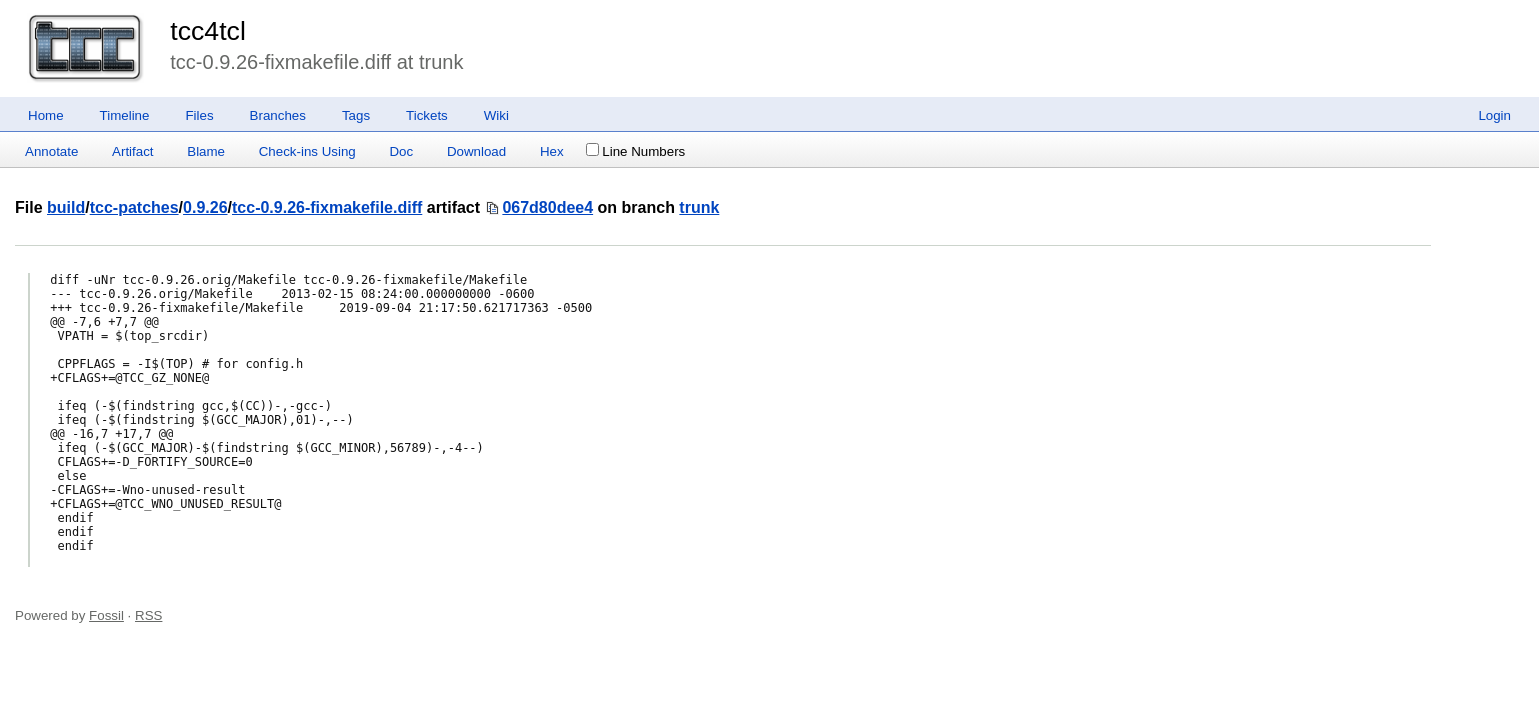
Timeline (125, 115)
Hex (552, 151)
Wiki (496, 115)
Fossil (106, 615)
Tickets (427, 115)
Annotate (51, 151)
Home (46, 115)
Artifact (132, 151)
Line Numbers (635, 151)
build (66, 207)
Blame (206, 151)
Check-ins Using (307, 151)
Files (199, 115)
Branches (278, 115)
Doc (401, 151)
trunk (699, 207)
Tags (356, 115)
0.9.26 (205, 207)
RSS (148, 615)
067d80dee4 (547, 207)
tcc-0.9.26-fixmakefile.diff (327, 207)
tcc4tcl (208, 31)
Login (1494, 115)
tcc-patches (134, 207)
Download (476, 151)
